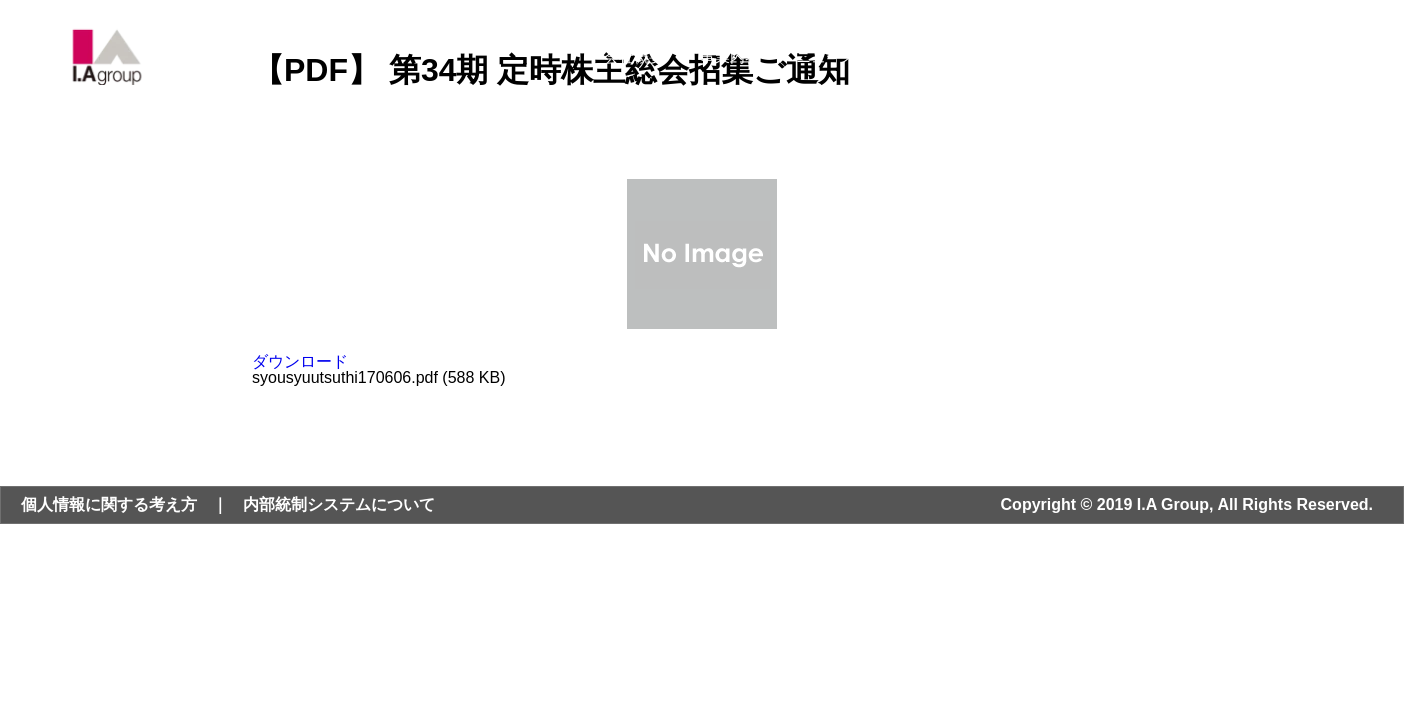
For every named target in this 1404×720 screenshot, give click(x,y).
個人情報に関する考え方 (109, 504)
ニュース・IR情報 (856, 56)
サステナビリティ (1012, 56)
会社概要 (634, 56)
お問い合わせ (1249, 56)
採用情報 (1138, 56)
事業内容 (730, 56)
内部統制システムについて (339, 504)
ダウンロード (300, 361)
